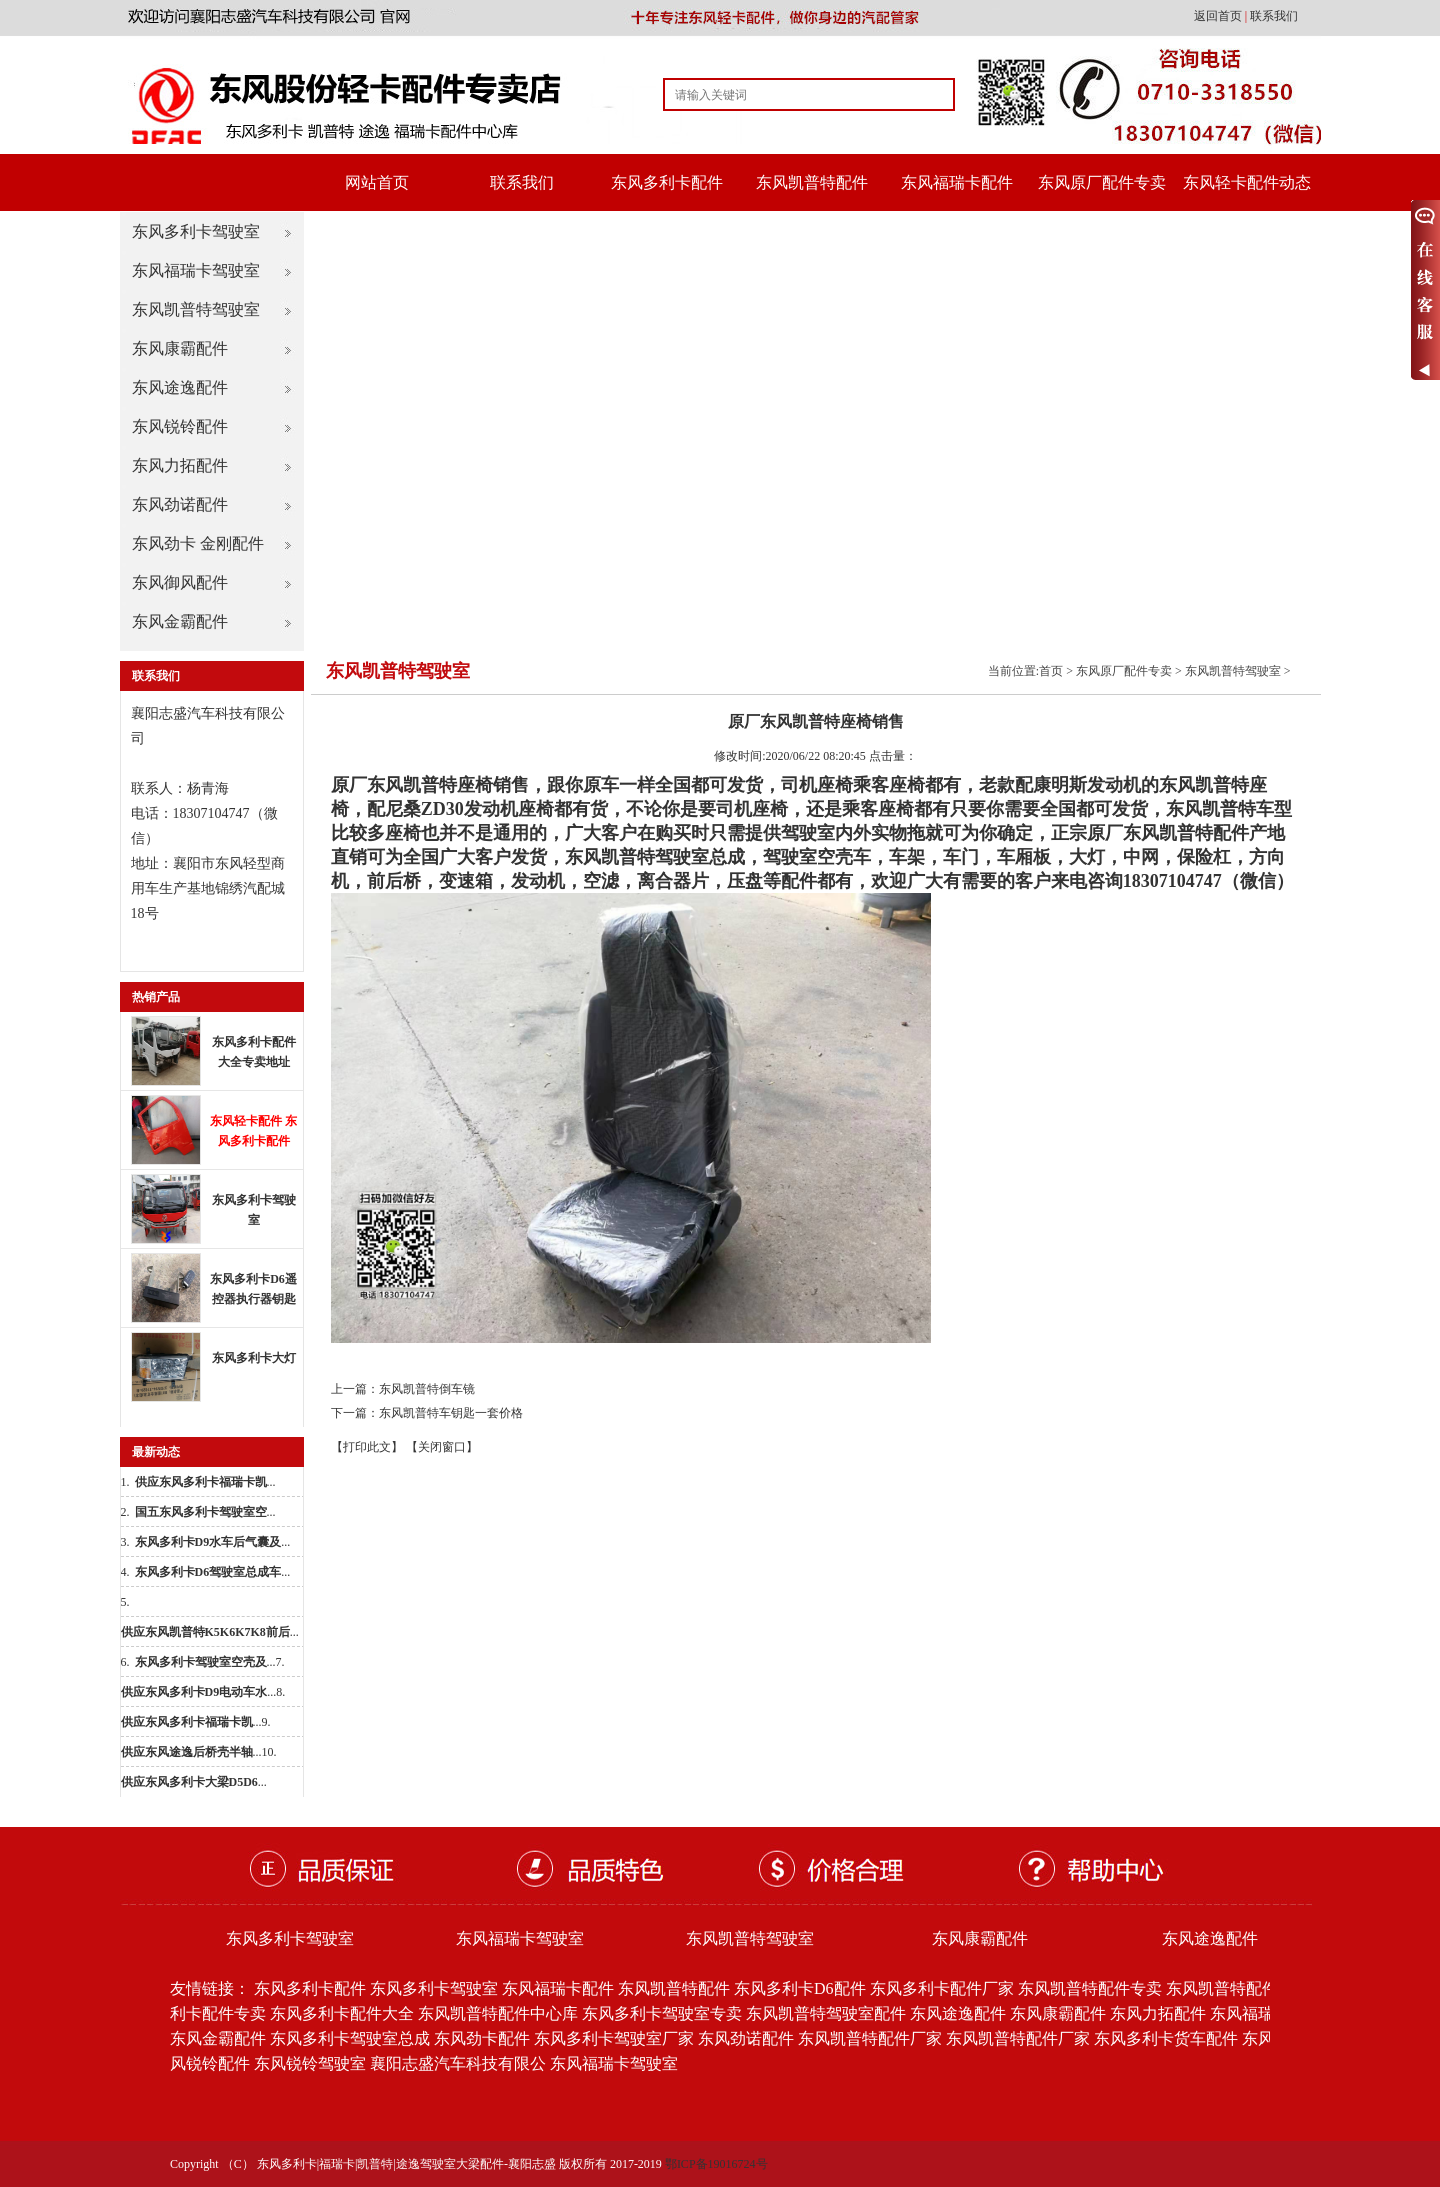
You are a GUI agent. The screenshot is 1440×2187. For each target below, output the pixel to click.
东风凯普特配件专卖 (1090, 1988)
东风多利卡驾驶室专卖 (662, 2013)
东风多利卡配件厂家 (942, 1988)
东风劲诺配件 (180, 504)
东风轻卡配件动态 (1247, 182)
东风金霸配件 (180, 621)
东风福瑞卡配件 (957, 182)
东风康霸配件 (180, 348)
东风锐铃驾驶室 (310, 2063)
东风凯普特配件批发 (1238, 1988)
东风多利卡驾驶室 (196, 231)
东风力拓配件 (180, 465)
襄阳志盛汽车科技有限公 (458, 2063)
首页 (1051, 671)
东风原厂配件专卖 (1102, 182)
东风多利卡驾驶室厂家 (614, 2038)
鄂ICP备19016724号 (716, 2164)
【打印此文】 (367, 1447)
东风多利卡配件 (667, 182)
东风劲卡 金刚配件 (198, 543)
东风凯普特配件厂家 (870, 2038)
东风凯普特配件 (812, 182)
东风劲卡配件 (482, 2038)
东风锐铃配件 (180, 426)
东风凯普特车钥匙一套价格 (451, 1413)
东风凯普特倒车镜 (427, 1389)
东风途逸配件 (180, 387)
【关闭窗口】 (442, 1447)
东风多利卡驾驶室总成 (350, 2038)
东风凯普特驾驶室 (196, 309)
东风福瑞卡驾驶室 (196, 270)
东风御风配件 (180, 582)
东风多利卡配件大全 (342, 2013)
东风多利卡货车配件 (1166, 2038)
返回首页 (1219, 16)
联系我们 (1274, 16)
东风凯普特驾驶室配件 (826, 2013)
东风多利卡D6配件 (800, 1988)
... (205, 1482)
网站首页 (377, 182)
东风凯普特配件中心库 (498, 2013)
